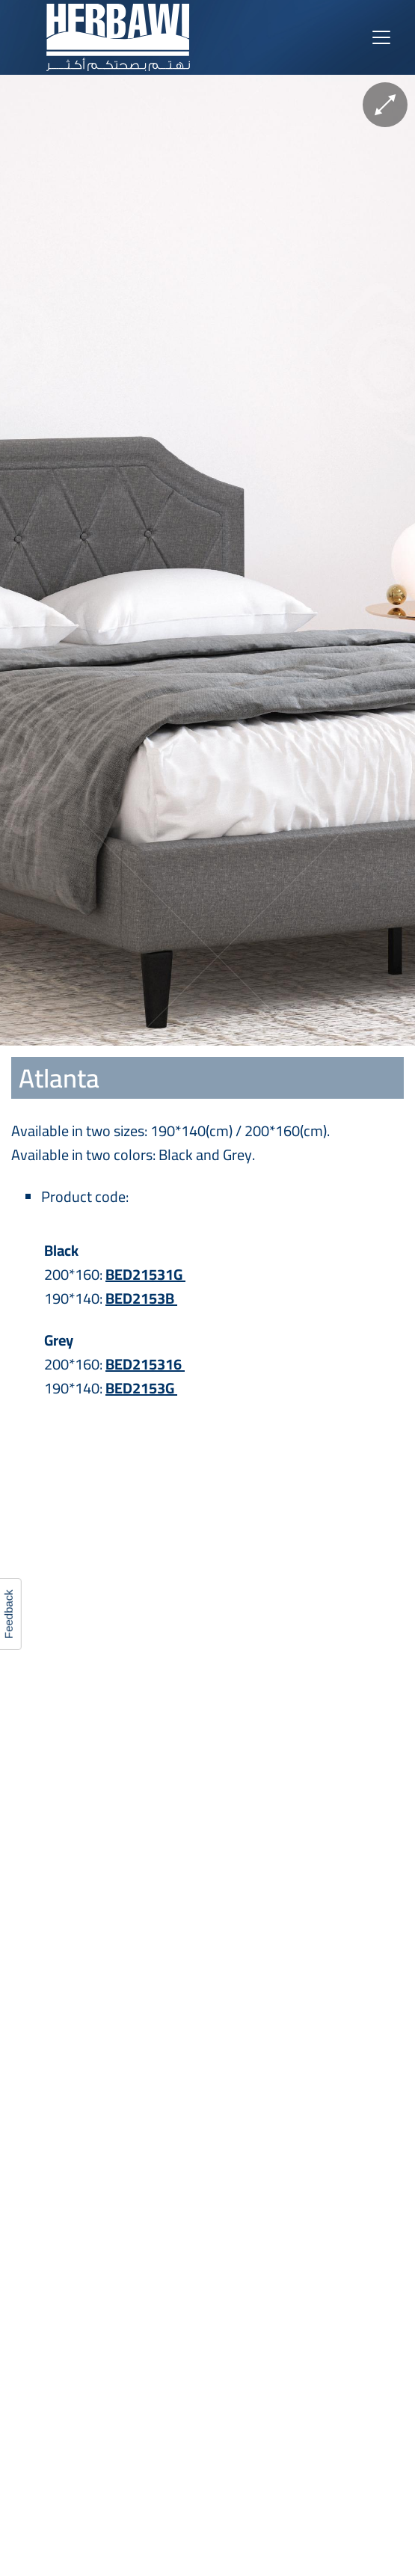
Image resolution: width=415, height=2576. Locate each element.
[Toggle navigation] (381, 37)
